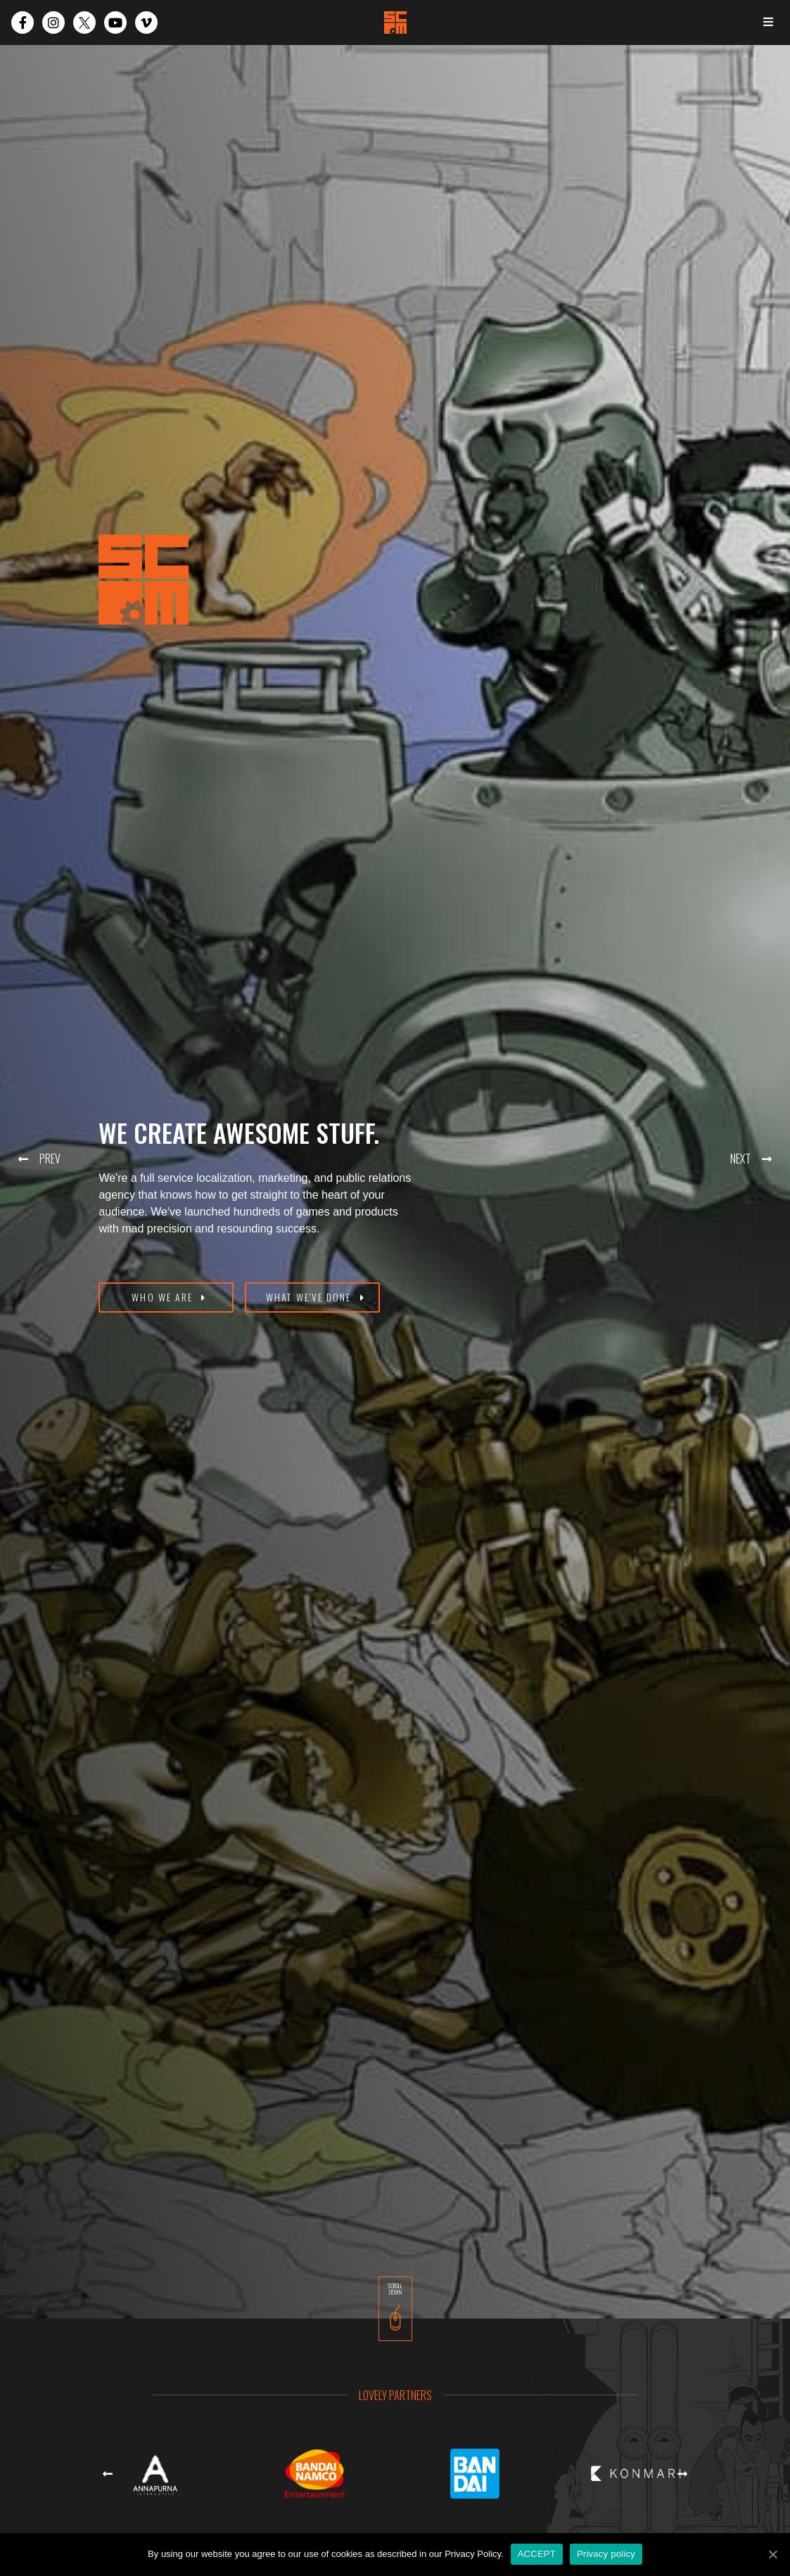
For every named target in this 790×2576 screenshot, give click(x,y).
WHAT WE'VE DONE (309, 1296)
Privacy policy (606, 2554)
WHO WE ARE (162, 1296)
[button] (34, 1158)
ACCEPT (537, 2554)
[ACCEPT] (772, 2554)
